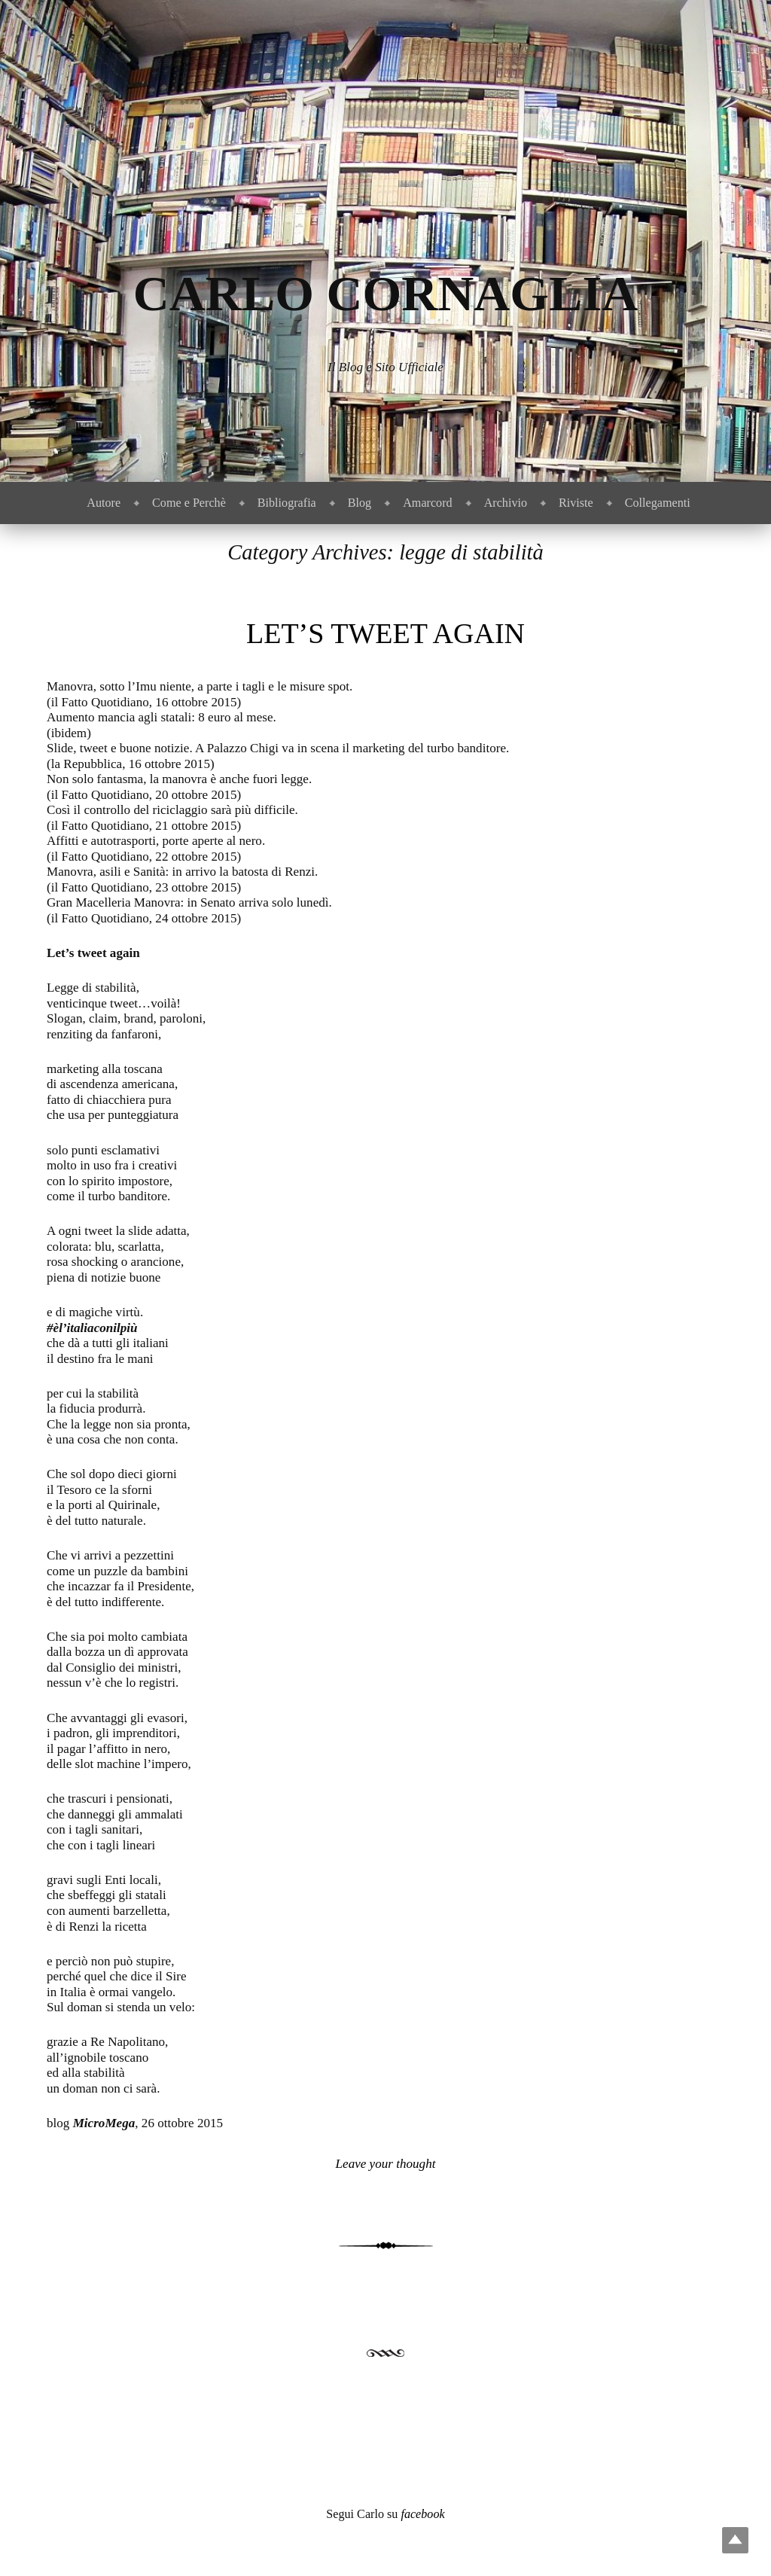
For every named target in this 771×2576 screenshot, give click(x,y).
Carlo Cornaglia (385, 293)
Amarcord (427, 502)
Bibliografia (287, 502)
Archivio (505, 502)
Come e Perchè (189, 502)
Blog (359, 502)
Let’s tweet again (385, 633)
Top (735, 2540)
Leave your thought (386, 2164)
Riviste (576, 502)
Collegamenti (657, 502)
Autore (103, 502)
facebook (422, 2513)
